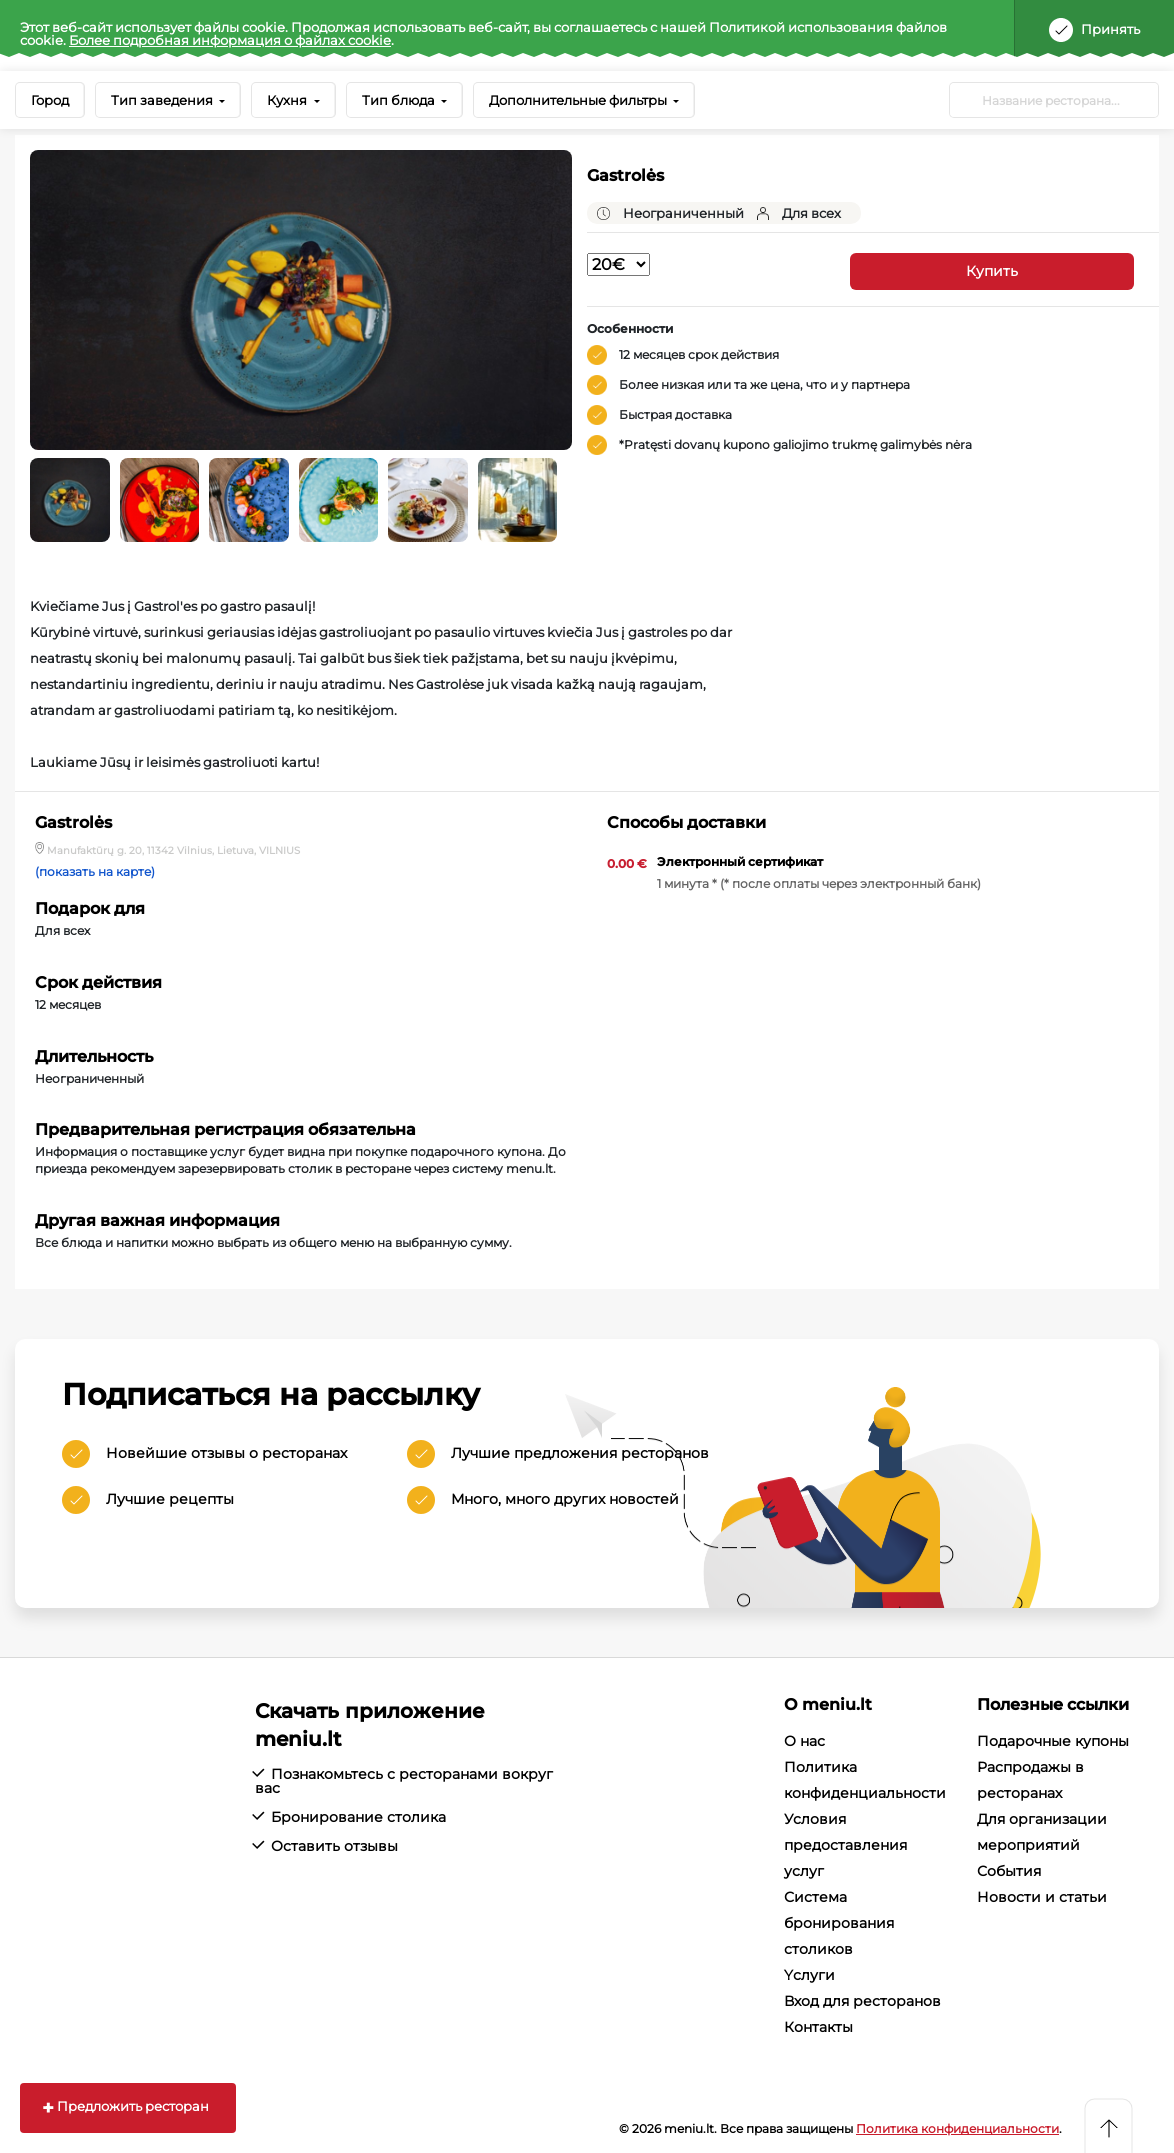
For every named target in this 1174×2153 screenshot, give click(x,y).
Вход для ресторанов (862, 2001)
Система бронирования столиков (839, 1923)
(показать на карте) (95, 872)
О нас (804, 1741)
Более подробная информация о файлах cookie (230, 40)
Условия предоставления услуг (845, 1845)
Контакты (818, 2027)
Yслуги (809, 1975)
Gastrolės (625, 175)
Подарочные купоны (1053, 1741)
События (1009, 1871)
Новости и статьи (1042, 1897)
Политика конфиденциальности (957, 2128)
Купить (992, 271)
